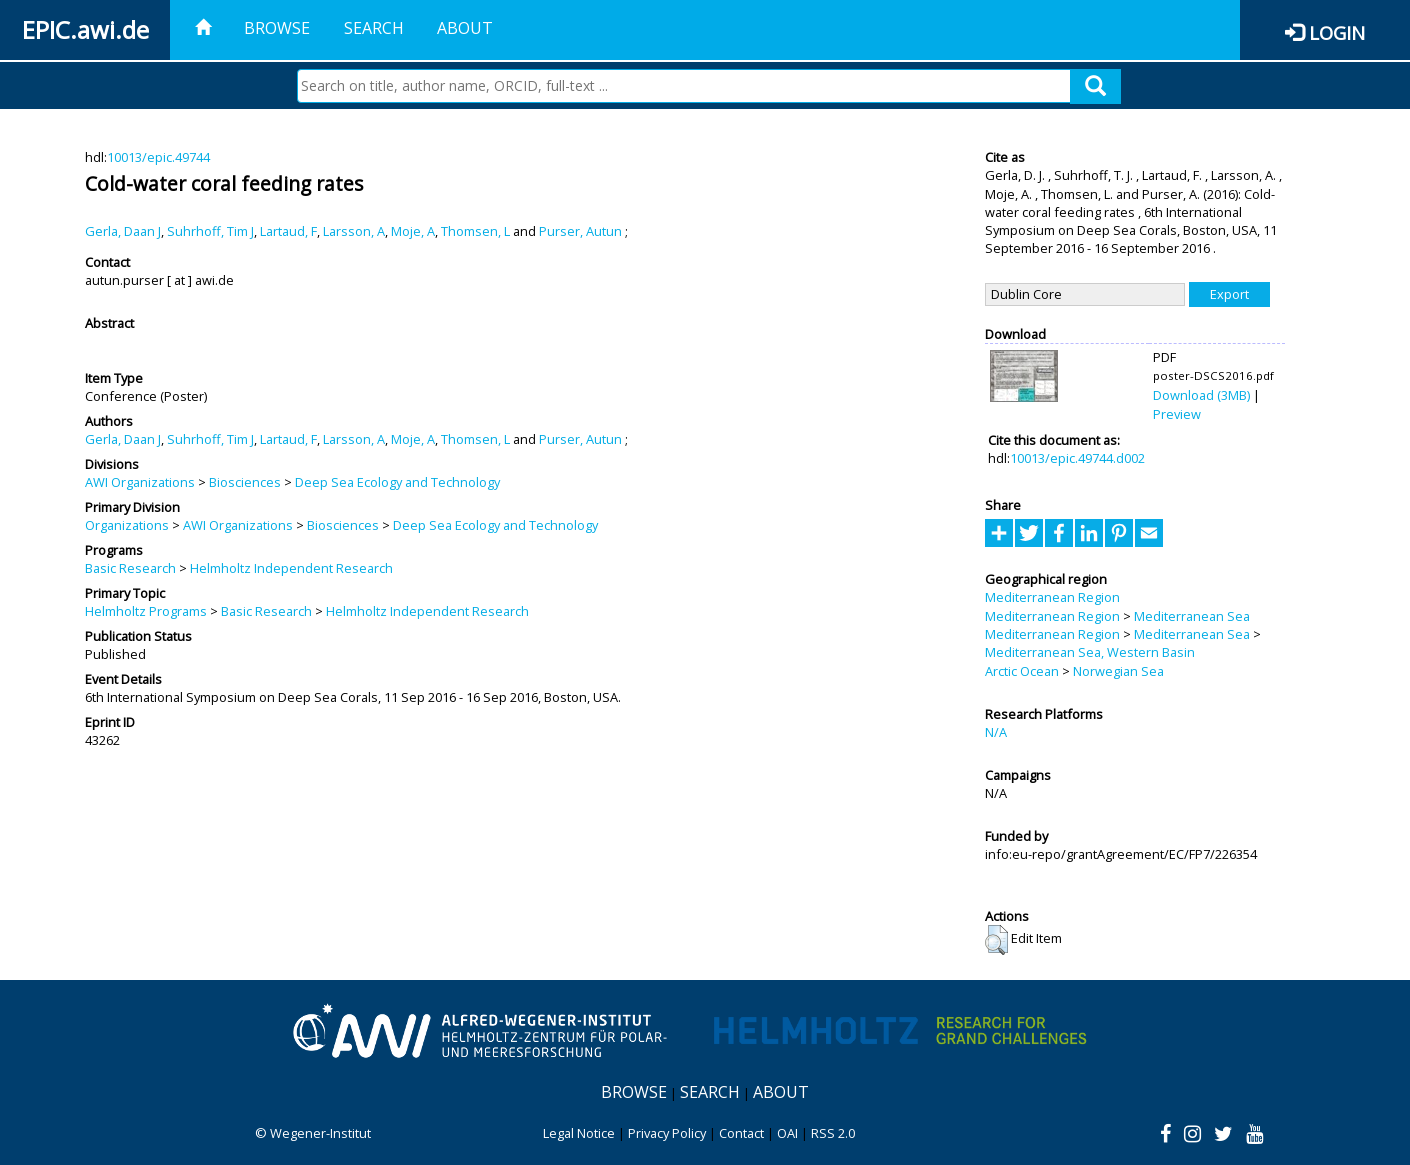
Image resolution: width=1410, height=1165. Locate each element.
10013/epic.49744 (158, 157)
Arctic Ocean (1022, 671)
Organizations (127, 525)
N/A (996, 732)
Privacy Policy (667, 1133)
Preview (1177, 414)
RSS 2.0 (833, 1133)
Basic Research (130, 568)
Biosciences (245, 482)
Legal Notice (579, 1133)
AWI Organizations (140, 482)
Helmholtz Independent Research (291, 568)
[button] (996, 940)
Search (374, 28)
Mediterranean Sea (1192, 616)
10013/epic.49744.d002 (1077, 458)
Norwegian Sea (1118, 671)
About (465, 28)
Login (1337, 32)
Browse (277, 28)
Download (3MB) (1201, 395)
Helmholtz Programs (146, 611)
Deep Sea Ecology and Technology (397, 482)
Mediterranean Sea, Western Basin (1090, 652)
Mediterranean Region (1052, 597)
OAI (787, 1133)
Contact (741, 1133)
